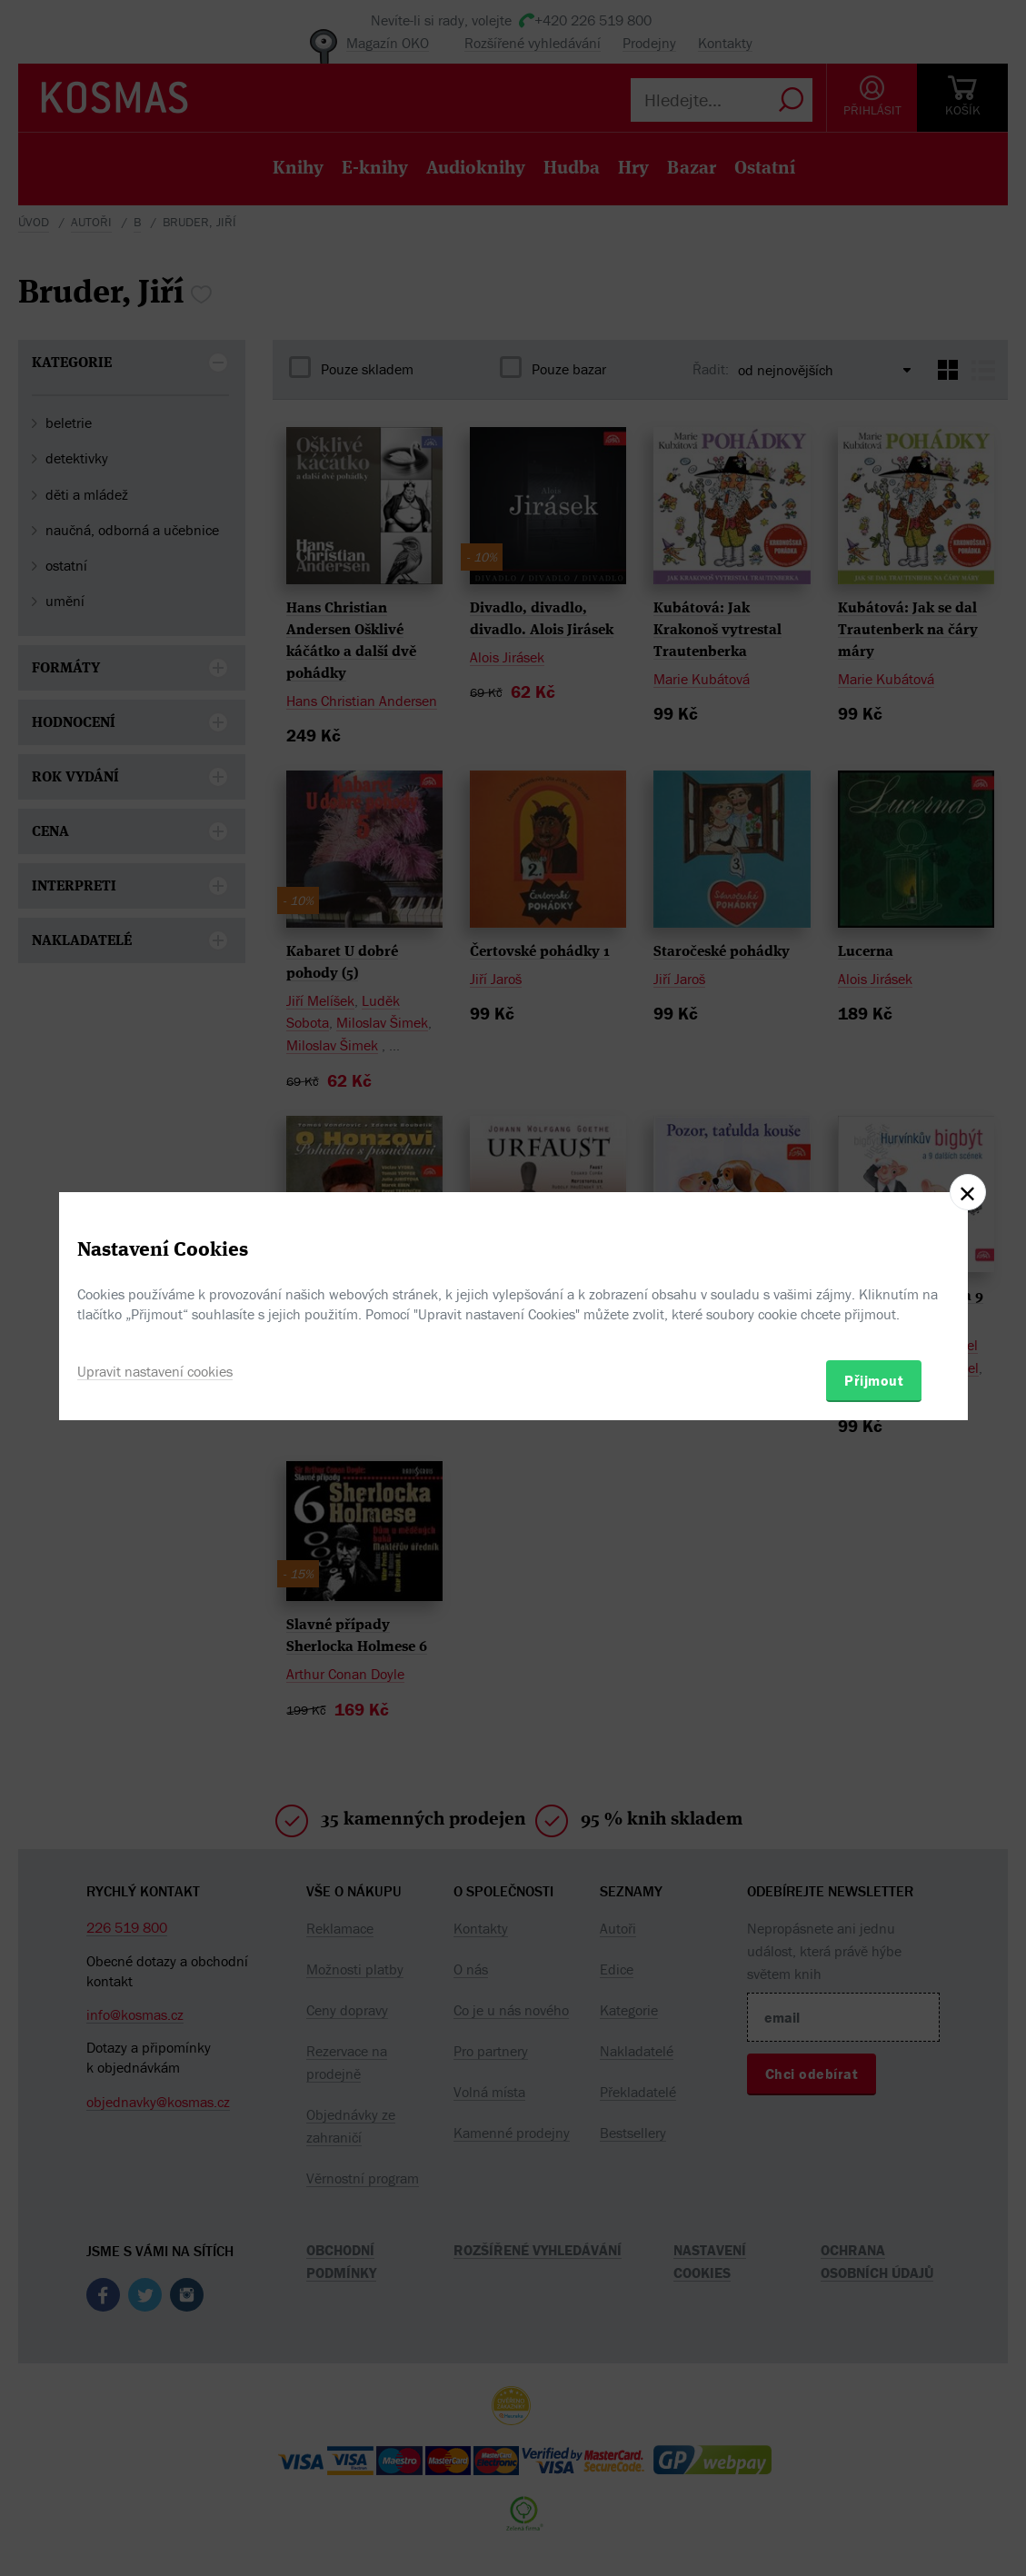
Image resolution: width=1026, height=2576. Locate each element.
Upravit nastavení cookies (155, 1371)
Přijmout (873, 1380)
